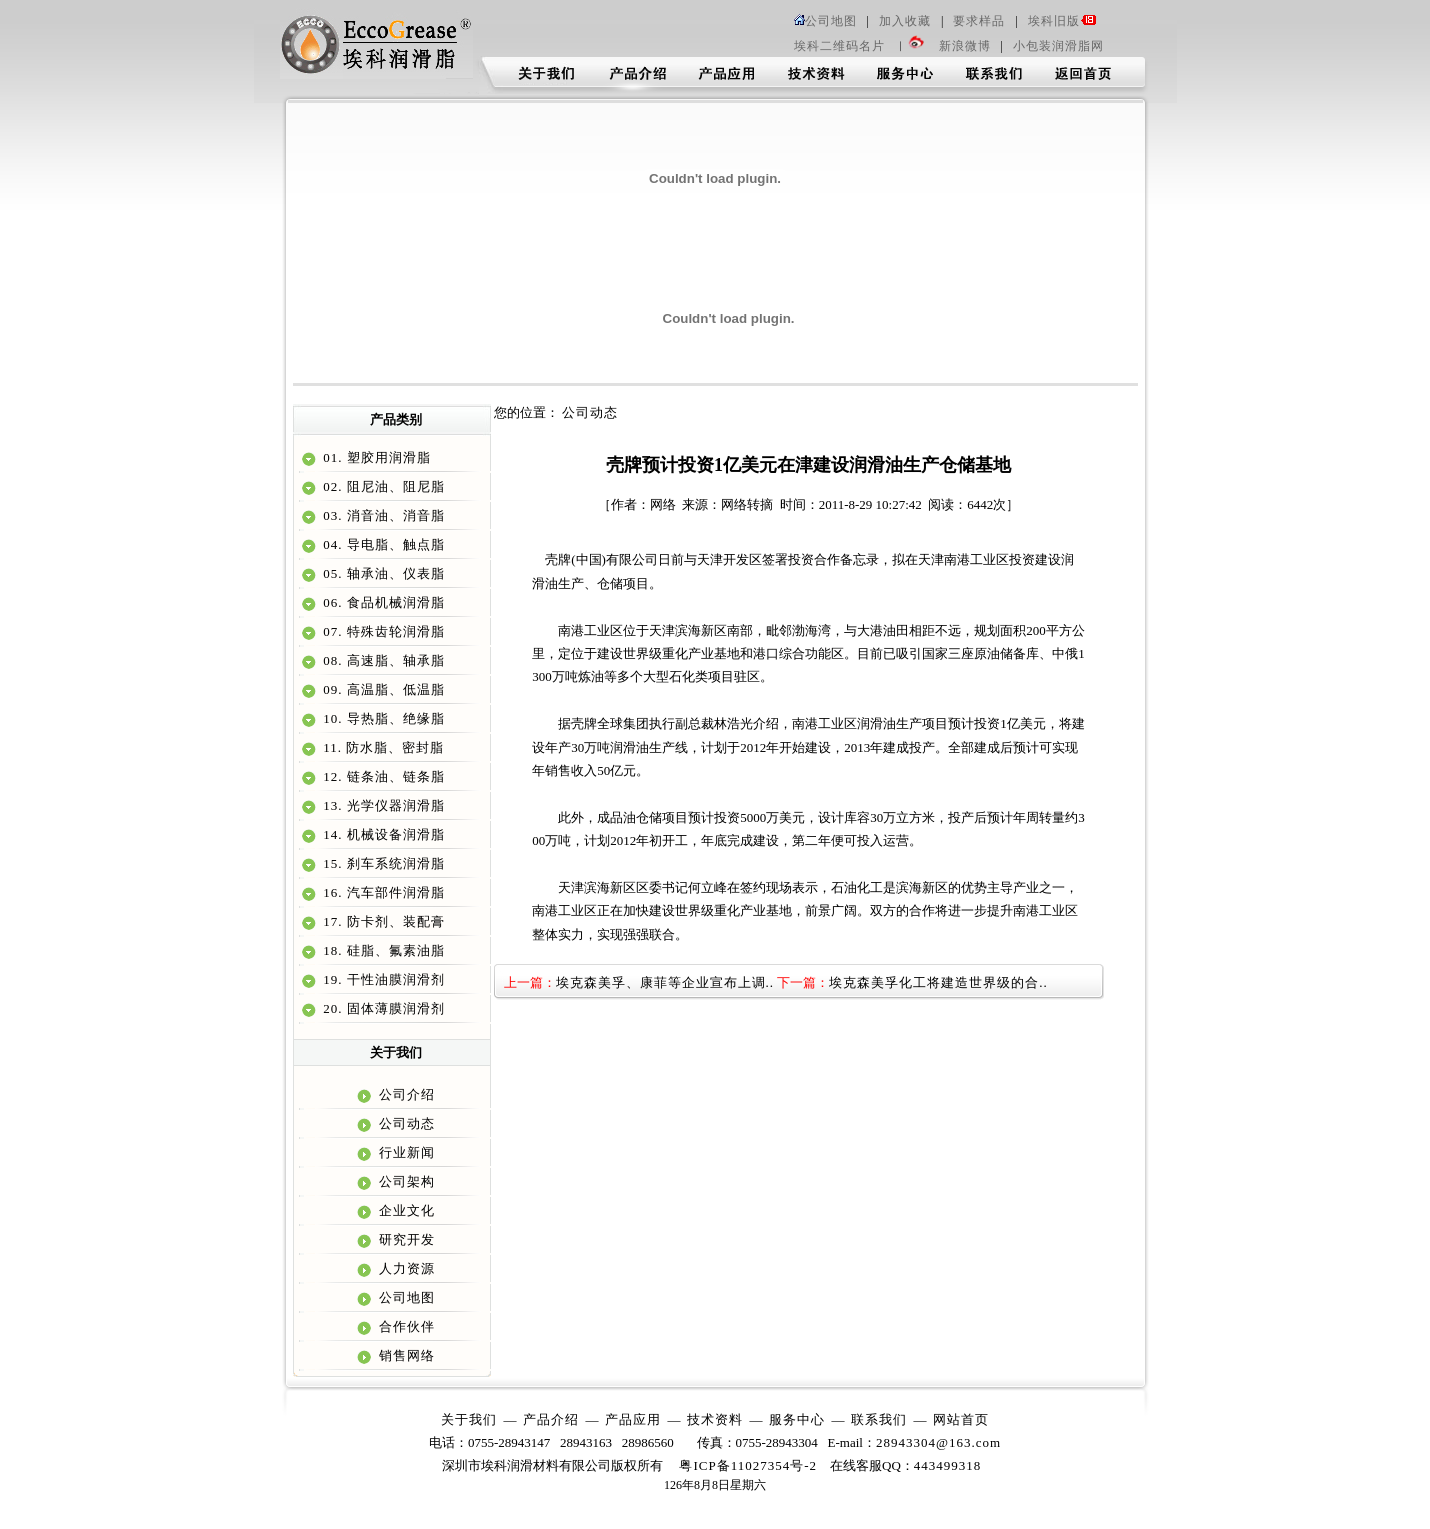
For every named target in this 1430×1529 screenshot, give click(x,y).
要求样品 (979, 21)
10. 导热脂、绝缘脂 (382, 718)
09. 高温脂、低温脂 (382, 689)
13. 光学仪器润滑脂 (382, 805)
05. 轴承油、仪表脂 (382, 573)
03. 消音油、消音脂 (382, 515)
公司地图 (825, 21)
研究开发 (405, 1239)
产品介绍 (551, 1419)
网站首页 (961, 1419)
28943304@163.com (938, 1442)
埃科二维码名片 (839, 46)
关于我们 (469, 1419)
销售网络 (405, 1355)
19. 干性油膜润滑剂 (382, 979)
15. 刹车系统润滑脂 (382, 863)
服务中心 (797, 1419)
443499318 (948, 1465)
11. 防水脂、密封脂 (381, 747)
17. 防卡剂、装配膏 (382, 921)
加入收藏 (905, 21)
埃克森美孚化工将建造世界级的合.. (938, 982)
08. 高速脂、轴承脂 (382, 660)
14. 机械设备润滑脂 (382, 834)
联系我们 (879, 1419)
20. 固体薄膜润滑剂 (382, 1008)
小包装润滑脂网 (1058, 46)
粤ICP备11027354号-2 (748, 1465)
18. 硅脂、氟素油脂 (382, 950)
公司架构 (405, 1181)
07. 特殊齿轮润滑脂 (382, 631)
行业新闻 (405, 1152)
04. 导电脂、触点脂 (382, 544)
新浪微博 (965, 46)
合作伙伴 (405, 1326)
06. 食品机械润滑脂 (382, 602)
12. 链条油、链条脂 (382, 776)
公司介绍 (405, 1094)
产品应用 (633, 1419)
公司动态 (405, 1123)
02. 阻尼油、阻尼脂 (382, 486)
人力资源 (405, 1268)
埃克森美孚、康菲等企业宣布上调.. (665, 982)
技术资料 (715, 1419)
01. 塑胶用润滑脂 (375, 457)
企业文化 (405, 1210)
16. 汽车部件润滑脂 (382, 892)
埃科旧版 (1062, 21)
